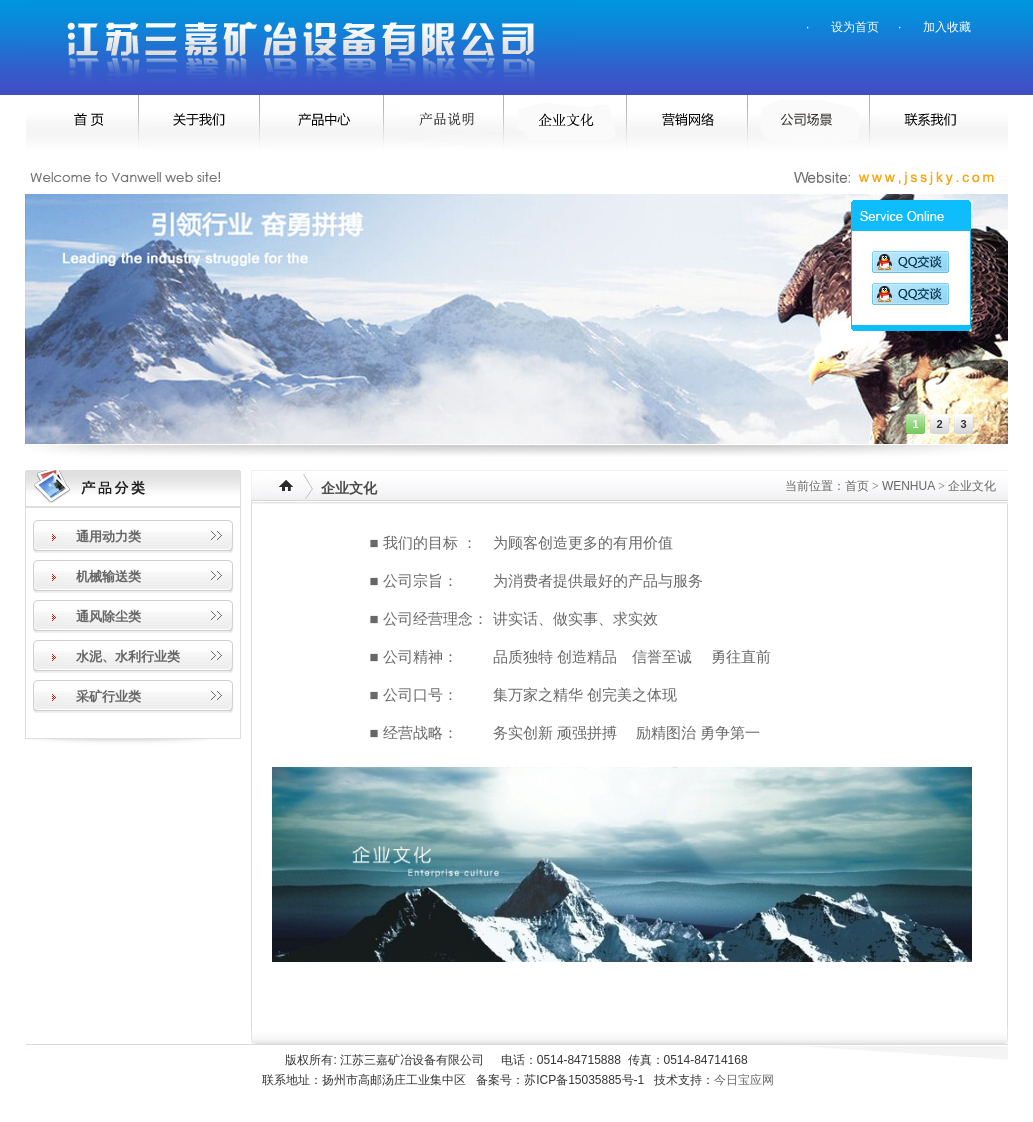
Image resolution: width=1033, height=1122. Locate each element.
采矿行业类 (108, 696)
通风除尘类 (108, 616)
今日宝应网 (744, 1080)
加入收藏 (947, 27)
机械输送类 (108, 576)
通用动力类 (108, 536)
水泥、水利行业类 (128, 656)
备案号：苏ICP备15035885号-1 (565, 1080)
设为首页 (855, 27)
